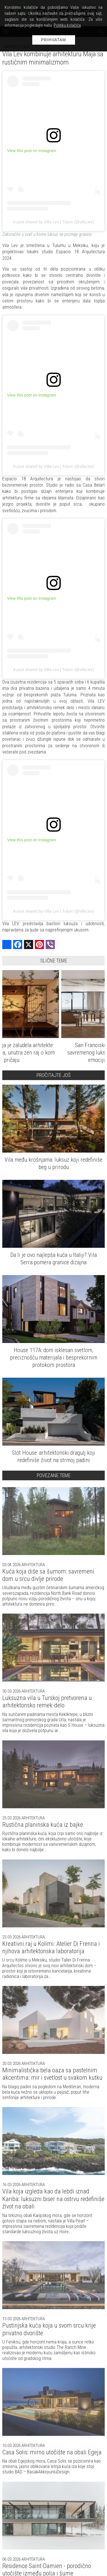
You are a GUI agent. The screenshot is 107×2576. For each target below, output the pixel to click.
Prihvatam (53, 40)
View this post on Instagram (31, 150)
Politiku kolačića (67, 25)
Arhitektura (33, 1564)
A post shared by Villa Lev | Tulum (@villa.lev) (53, 222)
